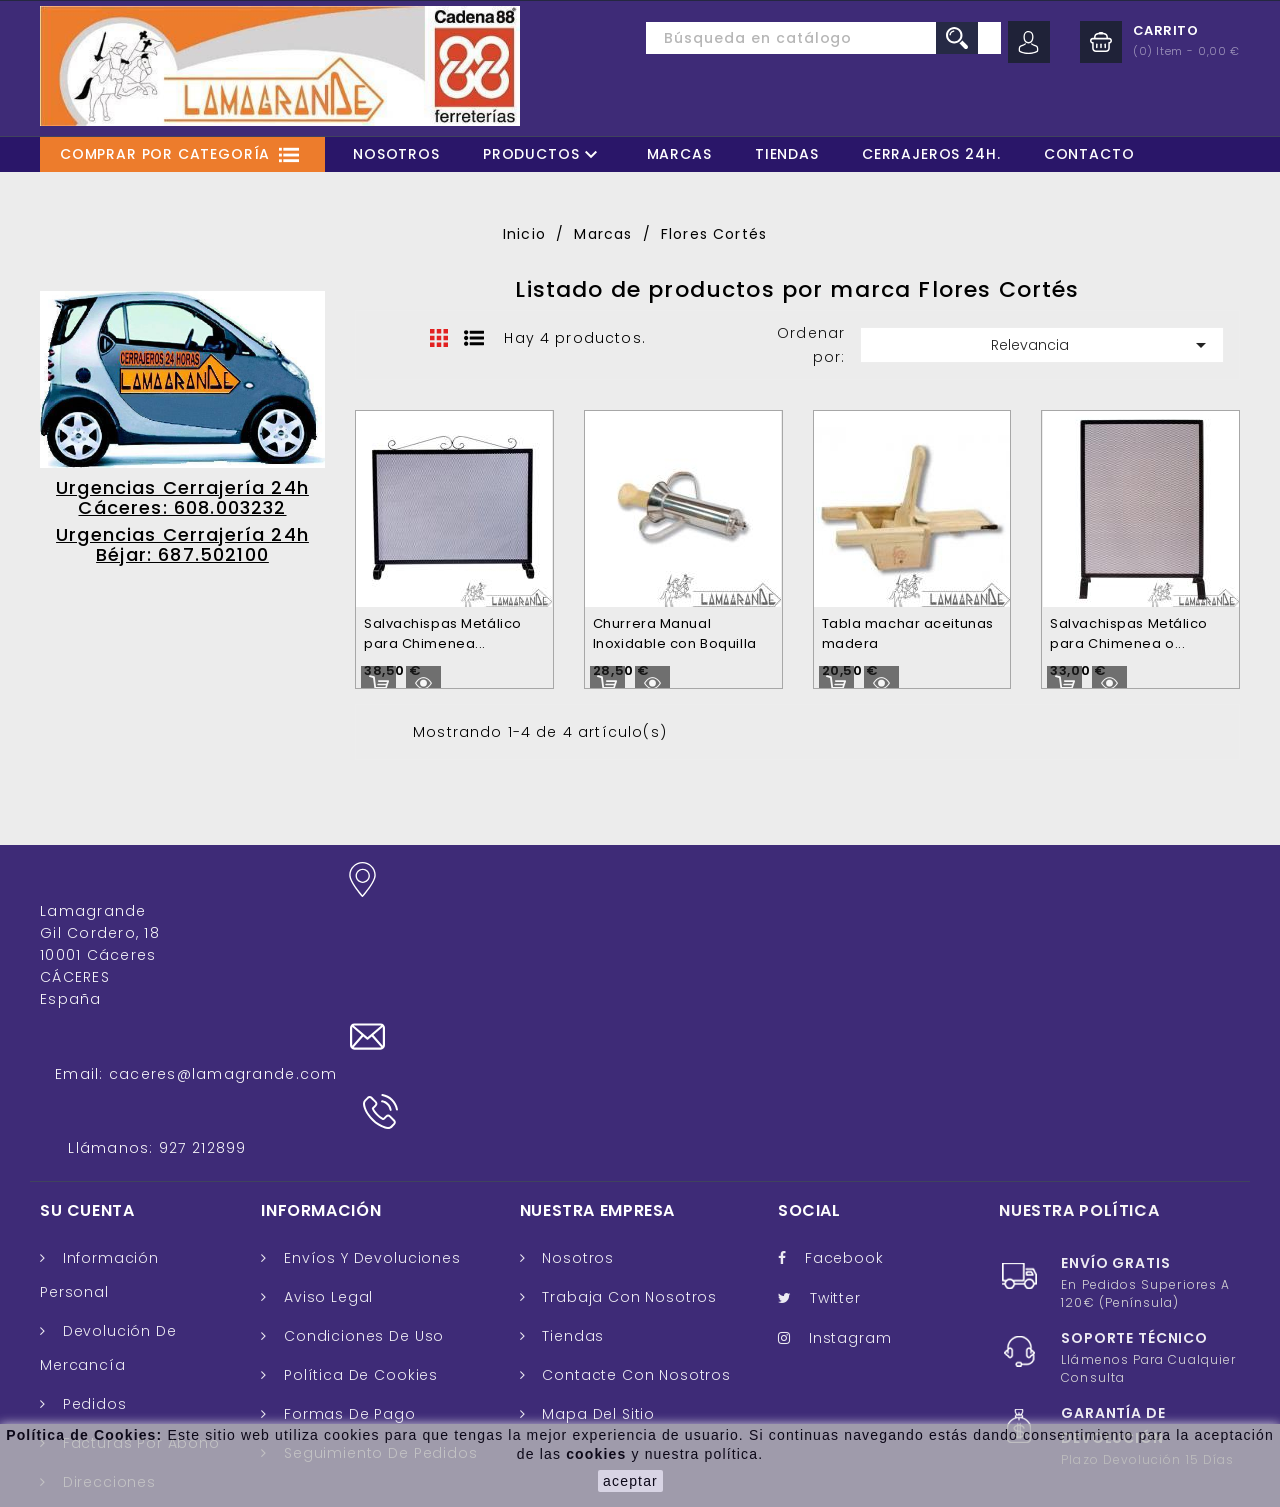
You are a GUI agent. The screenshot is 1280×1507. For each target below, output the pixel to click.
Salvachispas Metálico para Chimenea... (443, 633)
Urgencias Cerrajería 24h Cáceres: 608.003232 (182, 497)
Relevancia (1102, 345)
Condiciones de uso (361, 1141)
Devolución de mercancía (108, 1153)
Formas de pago (347, 1219)
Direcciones (107, 1287)
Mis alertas (103, 1399)
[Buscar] (778, 38)
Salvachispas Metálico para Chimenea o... (1129, 633)
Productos (543, 154)
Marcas (679, 154)
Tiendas (787, 154)
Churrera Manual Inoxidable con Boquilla (675, 633)
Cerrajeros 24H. (931, 154)
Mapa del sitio (597, 1219)
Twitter (835, 1103)
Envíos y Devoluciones (369, 1063)
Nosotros (396, 154)
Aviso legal (326, 1102)
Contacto (1089, 154)
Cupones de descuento (100, 1343)
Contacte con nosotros (634, 1180)
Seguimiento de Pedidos (378, 1258)
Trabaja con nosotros (628, 1102)
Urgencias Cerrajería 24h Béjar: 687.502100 (182, 544)
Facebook (844, 1063)
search (957, 38)
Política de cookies (358, 1180)
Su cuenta (87, 1014)
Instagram (850, 1143)
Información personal (99, 1080)
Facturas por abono (139, 1248)
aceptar (630, 1481)
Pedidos (92, 1209)
